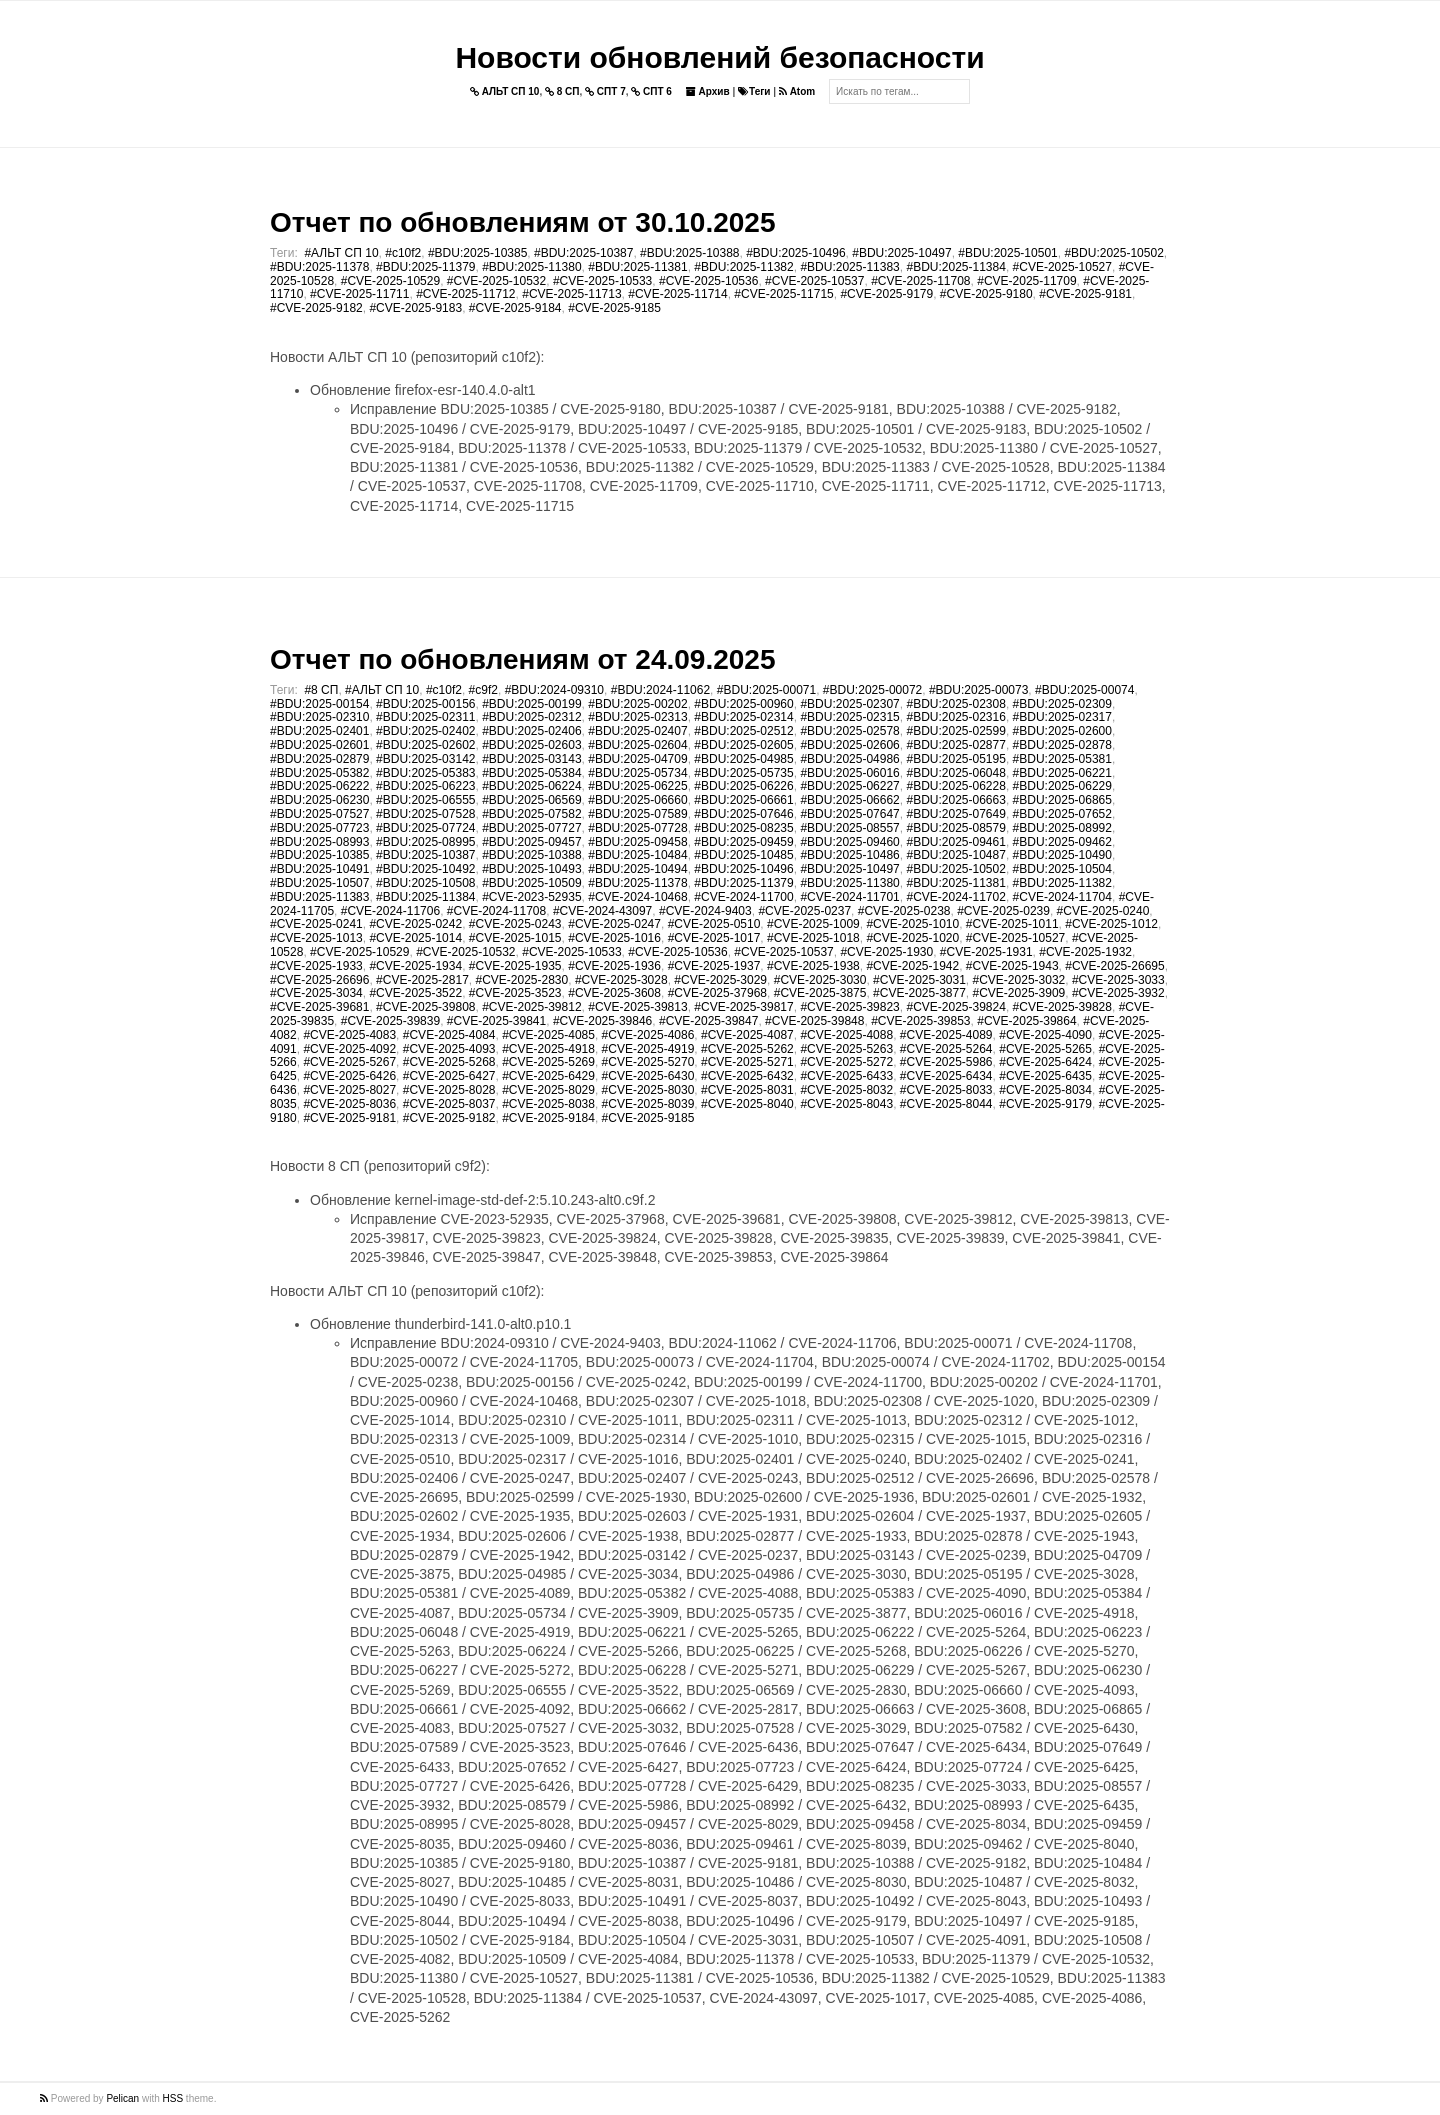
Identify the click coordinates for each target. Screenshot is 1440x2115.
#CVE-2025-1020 (912, 938)
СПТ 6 (651, 91)
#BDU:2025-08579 (955, 828)
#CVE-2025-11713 (571, 294)
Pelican (122, 2098)
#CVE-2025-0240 (1103, 911)
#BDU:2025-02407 (637, 731)
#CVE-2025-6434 (946, 1076)
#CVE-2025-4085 (548, 1035)
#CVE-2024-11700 (743, 897)
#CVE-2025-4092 (349, 1049)
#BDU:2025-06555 (425, 800)
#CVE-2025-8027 (349, 1090)
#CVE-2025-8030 (648, 1090)
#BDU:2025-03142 (425, 759)
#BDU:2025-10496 (795, 253)
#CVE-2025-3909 (1019, 993)
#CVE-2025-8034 (1045, 1090)
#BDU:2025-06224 (531, 786)
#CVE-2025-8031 (747, 1090)
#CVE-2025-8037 (449, 1104)
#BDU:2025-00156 (425, 704)
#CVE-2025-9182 (316, 308)
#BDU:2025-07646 (743, 814)
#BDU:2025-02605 (743, 745)
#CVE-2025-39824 (955, 1007)
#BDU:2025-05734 (637, 773)
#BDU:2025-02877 (955, 745)
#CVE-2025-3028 (621, 980)
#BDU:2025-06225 (637, 786)
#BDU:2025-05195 (955, 759)
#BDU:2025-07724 (425, 828)
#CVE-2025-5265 (1045, 1049)
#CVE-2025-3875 (820, 993)
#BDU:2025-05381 (1062, 759)
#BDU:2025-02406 (531, 731)
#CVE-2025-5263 (846, 1049)
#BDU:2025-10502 (1113, 253)
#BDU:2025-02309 (1062, 704)
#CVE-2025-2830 (521, 980)
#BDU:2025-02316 (955, 717)
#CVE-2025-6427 (449, 1076)
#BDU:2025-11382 (743, 267)
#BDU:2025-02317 (1062, 717)
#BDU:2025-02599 (955, 731)
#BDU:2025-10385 (477, 253)
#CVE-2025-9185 (614, 308)
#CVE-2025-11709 (1026, 281)
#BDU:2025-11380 (531, 267)
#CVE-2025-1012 (1111, 924)
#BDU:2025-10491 (319, 869)
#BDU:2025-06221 (1062, 773)
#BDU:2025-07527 (319, 814)
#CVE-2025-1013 (316, 938)
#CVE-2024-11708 (496, 911)
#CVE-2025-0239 (1003, 911)
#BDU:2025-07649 (955, 814)
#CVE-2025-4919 (648, 1049)
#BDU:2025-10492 (425, 869)
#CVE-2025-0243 (515, 924)
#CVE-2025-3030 (820, 980)
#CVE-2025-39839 (390, 1021)
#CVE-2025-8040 (747, 1104)
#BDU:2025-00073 (978, 690)
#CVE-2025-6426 (349, 1076)
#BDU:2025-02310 (319, 717)
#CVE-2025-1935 (515, 966)
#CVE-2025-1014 (415, 938)
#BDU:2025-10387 (583, 253)
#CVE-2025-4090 (1045, 1035)
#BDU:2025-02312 (531, 717)
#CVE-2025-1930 (886, 952)
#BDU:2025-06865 (1062, 800)
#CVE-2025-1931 (986, 952)
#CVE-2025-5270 (648, 1062)
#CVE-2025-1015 (515, 938)
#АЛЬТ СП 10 (341, 253)
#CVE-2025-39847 (708, 1021)
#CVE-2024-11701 (849, 897)
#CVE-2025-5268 (449, 1062)
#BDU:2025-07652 (1062, 814)
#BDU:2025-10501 (1007, 253)
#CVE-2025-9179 (886, 294)
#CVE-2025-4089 (946, 1035)
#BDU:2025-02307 (849, 704)
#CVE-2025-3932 (1118, 993)
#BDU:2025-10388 (689, 253)
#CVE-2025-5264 (946, 1049)
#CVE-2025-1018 (813, 938)
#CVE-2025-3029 (720, 980)
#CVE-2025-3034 (316, 993)
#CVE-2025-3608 (614, 993)
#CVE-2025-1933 (316, 966)
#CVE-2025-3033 (1118, 980)
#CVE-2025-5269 (548, 1062)
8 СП (562, 91)
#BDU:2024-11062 (660, 690)
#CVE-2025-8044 (946, 1104)
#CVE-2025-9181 (1085, 294)
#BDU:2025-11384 (955, 267)
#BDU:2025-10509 (531, 883)
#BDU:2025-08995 (425, 842)
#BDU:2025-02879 (319, 759)
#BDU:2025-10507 (319, 883)
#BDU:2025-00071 (766, 690)
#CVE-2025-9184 (515, 308)
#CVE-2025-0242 (415, 924)
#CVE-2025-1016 (614, 938)
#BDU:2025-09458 (637, 842)
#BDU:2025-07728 (637, 828)
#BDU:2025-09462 (1062, 842)
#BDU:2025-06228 (955, 786)
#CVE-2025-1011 (1012, 924)
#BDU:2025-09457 (531, 842)
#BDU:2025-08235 (743, 828)
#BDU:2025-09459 (743, 842)
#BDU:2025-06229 (1062, 786)
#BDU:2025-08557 (849, 828)
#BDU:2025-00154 (319, 704)
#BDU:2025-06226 (743, 786)
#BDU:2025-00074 (1084, 690)
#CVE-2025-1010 (912, 924)
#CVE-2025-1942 (912, 966)
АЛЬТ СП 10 (505, 91)
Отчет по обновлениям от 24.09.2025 (522, 659)
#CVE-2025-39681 (319, 1007)
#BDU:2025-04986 (849, 759)
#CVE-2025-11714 (677, 294)
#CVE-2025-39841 (496, 1021)
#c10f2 (403, 253)
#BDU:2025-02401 (319, 731)
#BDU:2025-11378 (319, 267)
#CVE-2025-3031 (919, 980)
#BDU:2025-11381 (637, 267)
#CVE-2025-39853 (920, 1021)
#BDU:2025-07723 (319, 828)
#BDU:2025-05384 (531, 773)
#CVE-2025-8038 (548, 1104)
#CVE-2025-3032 (1019, 980)
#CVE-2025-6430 (648, 1076)
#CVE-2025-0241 (316, 924)
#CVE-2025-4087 (747, 1035)
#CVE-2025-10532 (496, 281)
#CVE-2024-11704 (1062, 897)
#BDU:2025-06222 (319, 786)
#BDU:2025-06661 (743, 800)
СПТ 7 (605, 91)
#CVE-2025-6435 (1045, 1076)
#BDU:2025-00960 (743, 704)
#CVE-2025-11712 (465, 294)
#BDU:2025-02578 (849, 731)
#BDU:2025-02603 (531, 745)
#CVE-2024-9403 (705, 911)
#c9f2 (483, 690)
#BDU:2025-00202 (637, 704)
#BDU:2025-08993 (319, 842)
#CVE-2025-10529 (390, 281)
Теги (754, 91)
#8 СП (321, 690)
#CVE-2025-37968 (717, 993)
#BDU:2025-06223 (425, 786)
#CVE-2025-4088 (846, 1035)
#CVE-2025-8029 (548, 1090)
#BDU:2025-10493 (531, 869)
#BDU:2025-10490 (1062, 855)
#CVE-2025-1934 (415, 966)
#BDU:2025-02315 (849, 717)
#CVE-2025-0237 (804, 911)
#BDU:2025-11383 (849, 267)
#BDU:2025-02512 (743, 731)
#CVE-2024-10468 (637, 897)
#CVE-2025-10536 (708, 281)
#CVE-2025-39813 (637, 1007)
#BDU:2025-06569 (531, 800)
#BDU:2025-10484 (637, 855)
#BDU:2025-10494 (637, 869)
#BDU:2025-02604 (637, 745)
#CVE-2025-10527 (1062, 267)
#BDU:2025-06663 (955, 800)
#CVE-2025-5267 (349, 1062)
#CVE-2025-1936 (614, 966)
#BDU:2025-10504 (1062, 869)
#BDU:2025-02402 (425, 731)
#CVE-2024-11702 (955, 897)
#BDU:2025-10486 (849, 855)
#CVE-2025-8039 (648, 1104)
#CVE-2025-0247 (614, 924)
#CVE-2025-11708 (920, 281)
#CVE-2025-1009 (813, 924)
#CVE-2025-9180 (986, 294)
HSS (173, 2098)
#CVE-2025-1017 (714, 938)
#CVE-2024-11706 (390, 911)
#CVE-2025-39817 (743, 1007)
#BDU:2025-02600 (1062, 731)
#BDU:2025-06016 (849, 773)
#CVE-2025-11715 (783, 294)
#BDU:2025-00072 (872, 690)
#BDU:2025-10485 (743, 855)
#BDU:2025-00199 (531, 704)
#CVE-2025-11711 (359, 294)
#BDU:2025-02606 (849, 745)
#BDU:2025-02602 (425, 745)
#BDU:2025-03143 (531, 759)
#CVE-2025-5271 (747, 1062)
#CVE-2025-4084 (449, 1035)
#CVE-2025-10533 (602, 281)
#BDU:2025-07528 (425, 814)
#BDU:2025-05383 (425, 773)
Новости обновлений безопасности (719, 57)
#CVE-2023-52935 (531, 897)
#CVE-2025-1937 (714, 966)
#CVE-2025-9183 (415, 308)
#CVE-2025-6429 (548, 1076)
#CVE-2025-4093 (449, 1049)
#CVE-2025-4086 (648, 1035)
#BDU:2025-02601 (319, 745)
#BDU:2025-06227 (849, 786)
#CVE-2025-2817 (422, 980)
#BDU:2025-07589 (637, 814)
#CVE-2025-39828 (1062, 1007)
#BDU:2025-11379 (425, 267)
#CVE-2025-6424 (1045, 1062)
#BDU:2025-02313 (637, 717)
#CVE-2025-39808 (425, 1007)
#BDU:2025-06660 (637, 800)
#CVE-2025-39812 (531, 1007)
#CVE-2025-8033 (946, 1090)
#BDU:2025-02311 (425, 717)
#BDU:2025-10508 (425, 883)
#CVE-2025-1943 (1012, 966)
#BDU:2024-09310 (554, 690)
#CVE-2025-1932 (1085, 952)
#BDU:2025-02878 (1062, 745)
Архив (708, 91)
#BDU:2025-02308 (955, 704)
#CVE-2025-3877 (919, 993)
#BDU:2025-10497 (901, 253)
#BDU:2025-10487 (955, 855)
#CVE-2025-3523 (515, 993)
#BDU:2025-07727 (531, 828)
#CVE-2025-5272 (846, 1062)
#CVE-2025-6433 (846, 1076)
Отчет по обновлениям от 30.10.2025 (522, 222)
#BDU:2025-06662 (849, 800)
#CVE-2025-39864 (1026, 1021)
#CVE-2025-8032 (846, 1090)
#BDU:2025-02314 (743, 717)
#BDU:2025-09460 (849, 842)
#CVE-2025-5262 (747, 1049)
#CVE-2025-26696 (319, 980)
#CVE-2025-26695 (1114, 966)
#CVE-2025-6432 (747, 1076)
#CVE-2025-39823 (849, 1007)
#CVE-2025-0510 (714, 924)
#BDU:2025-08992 (1062, 828)
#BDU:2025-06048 (955, 773)
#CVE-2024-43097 (602, 911)
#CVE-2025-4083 (349, 1035)
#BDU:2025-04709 (637, 759)
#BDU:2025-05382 (319, 773)
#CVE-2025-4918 (548, 1049)
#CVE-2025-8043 (846, 1104)
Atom (797, 91)
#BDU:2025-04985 (743, 759)
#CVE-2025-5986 (946, 1062)
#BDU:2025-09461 (955, 842)
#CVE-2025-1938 (813, 966)
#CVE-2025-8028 (449, 1090)
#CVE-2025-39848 (814, 1021)
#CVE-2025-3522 (415, 993)
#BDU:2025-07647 (849, 814)
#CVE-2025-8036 (349, 1104)
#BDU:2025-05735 (743, 773)
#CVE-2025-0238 (904, 911)
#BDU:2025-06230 (319, 800)
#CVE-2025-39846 (602, 1021)
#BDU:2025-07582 (531, 814)
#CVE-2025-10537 (814, 281)
